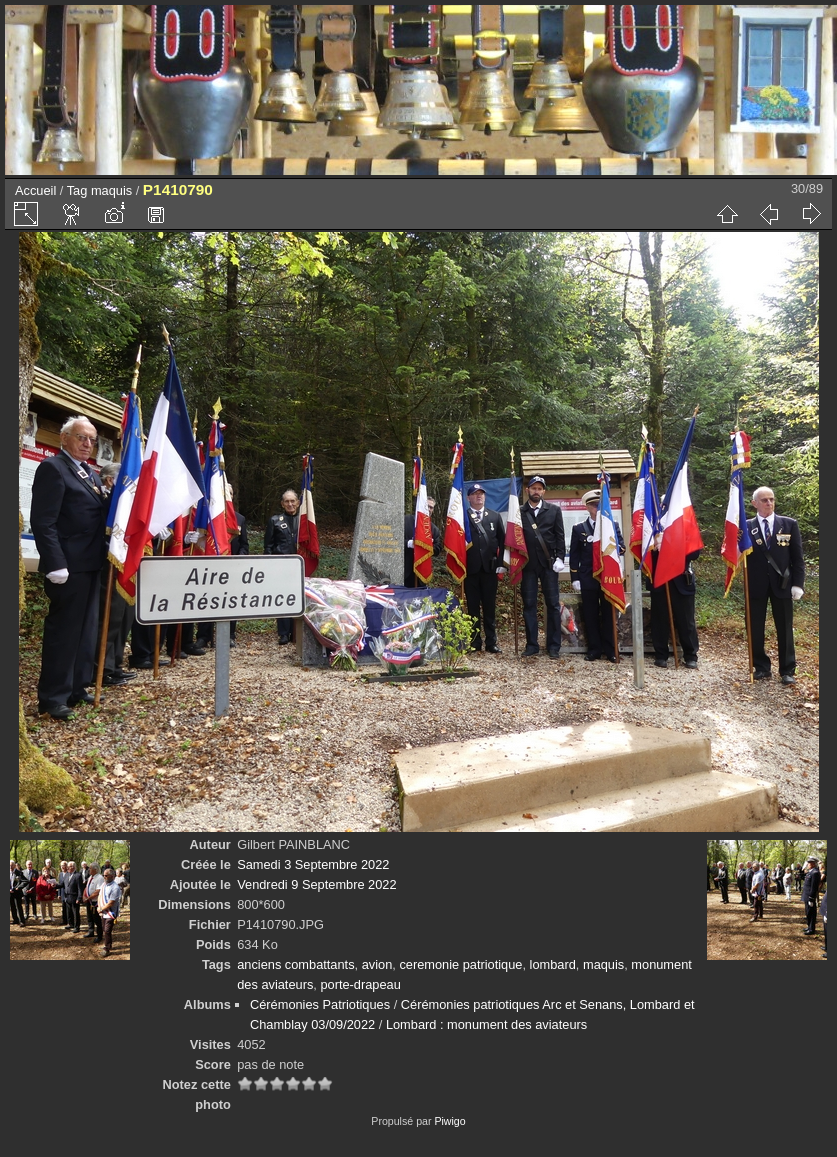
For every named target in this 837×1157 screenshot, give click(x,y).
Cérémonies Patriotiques (320, 1004)
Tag (77, 190)
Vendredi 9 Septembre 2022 (316, 884)
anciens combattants (295, 964)
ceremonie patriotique (460, 964)
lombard (553, 964)
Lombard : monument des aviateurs (486, 1024)
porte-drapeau (360, 984)
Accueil (35, 190)
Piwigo (449, 1121)
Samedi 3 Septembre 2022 (313, 864)
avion (377, 964)
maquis (111, 190)
